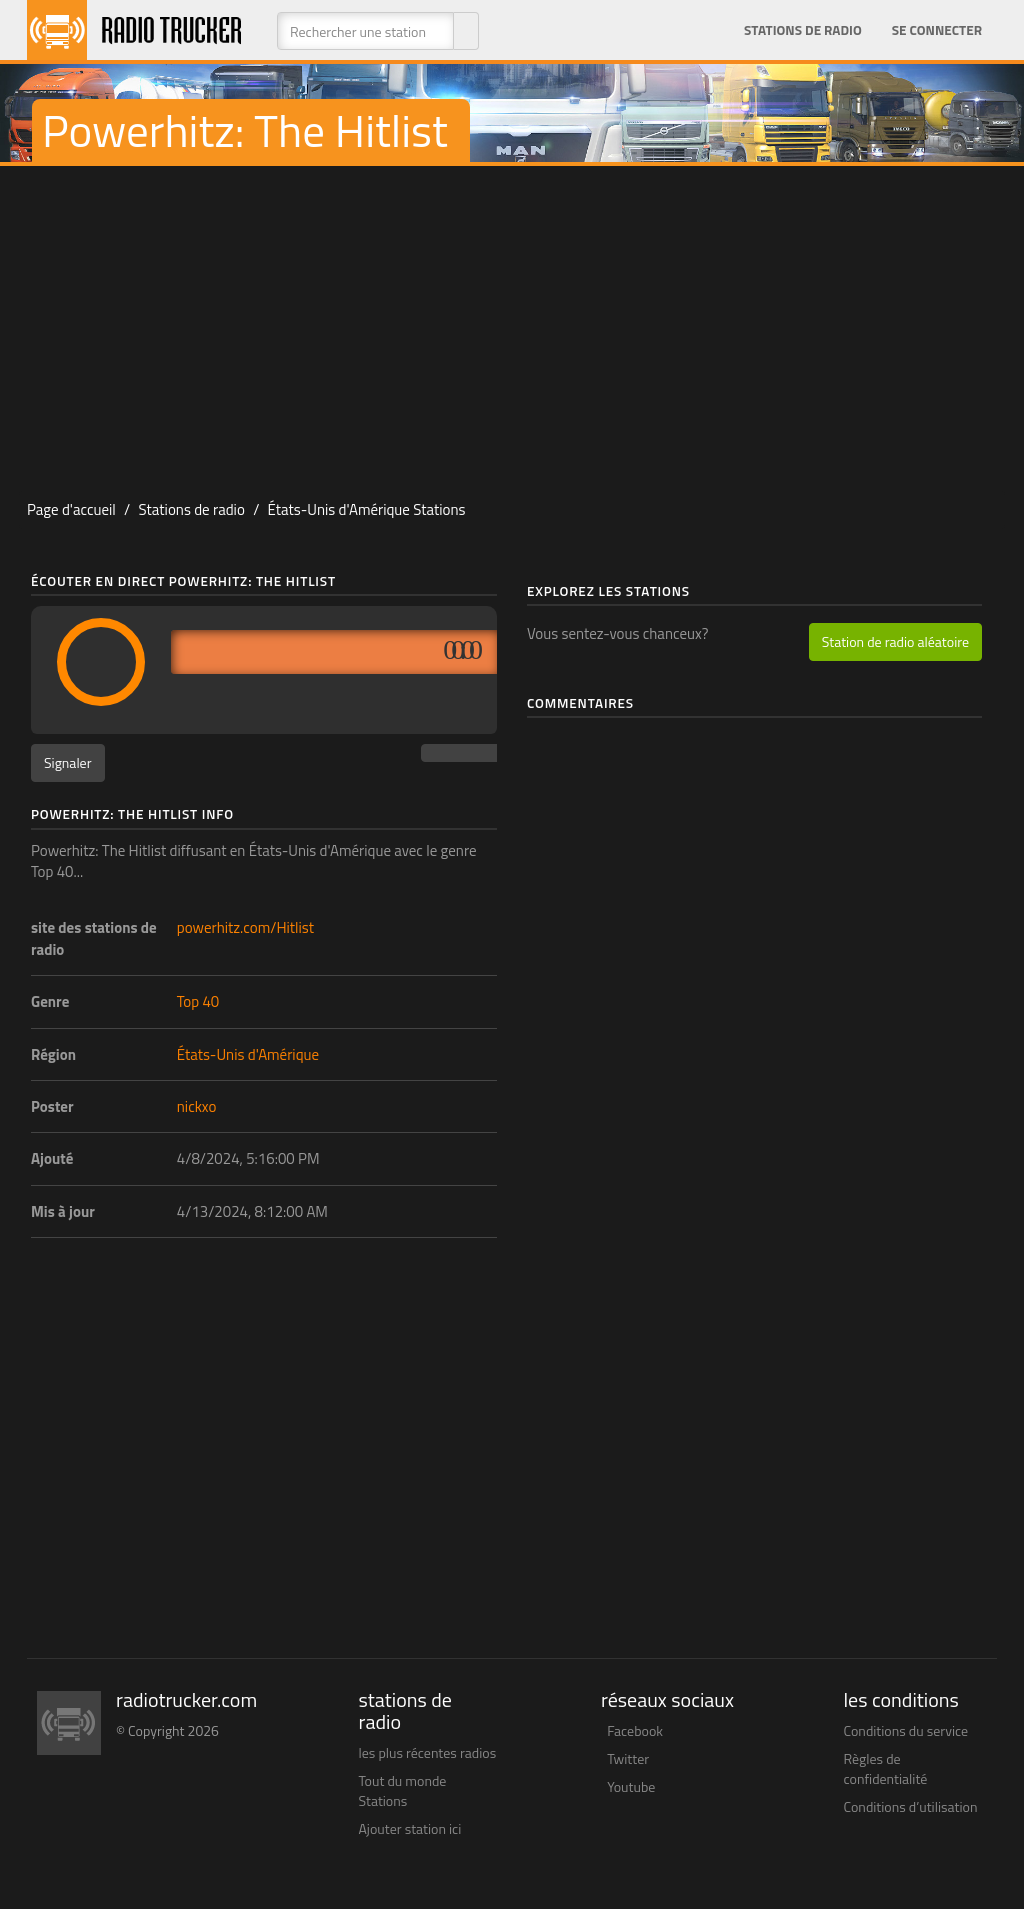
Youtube (631, 1786)
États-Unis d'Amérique (248, 1054)
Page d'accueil (71, 509)
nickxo (197, 1106)
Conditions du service (906, 1730)
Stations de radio (803, 30)
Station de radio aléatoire (895, 641)
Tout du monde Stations (403, 1790)
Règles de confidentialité (886, 1768)
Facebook (635, 1730)
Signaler (68, 762)
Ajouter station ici (410, 1828)
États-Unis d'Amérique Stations (367, 509)
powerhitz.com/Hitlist (245, 927)
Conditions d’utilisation (911, 1806)
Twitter (628, 1758)
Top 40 (198, 1001)
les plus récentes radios (428, 1752)
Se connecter (937, 30)
